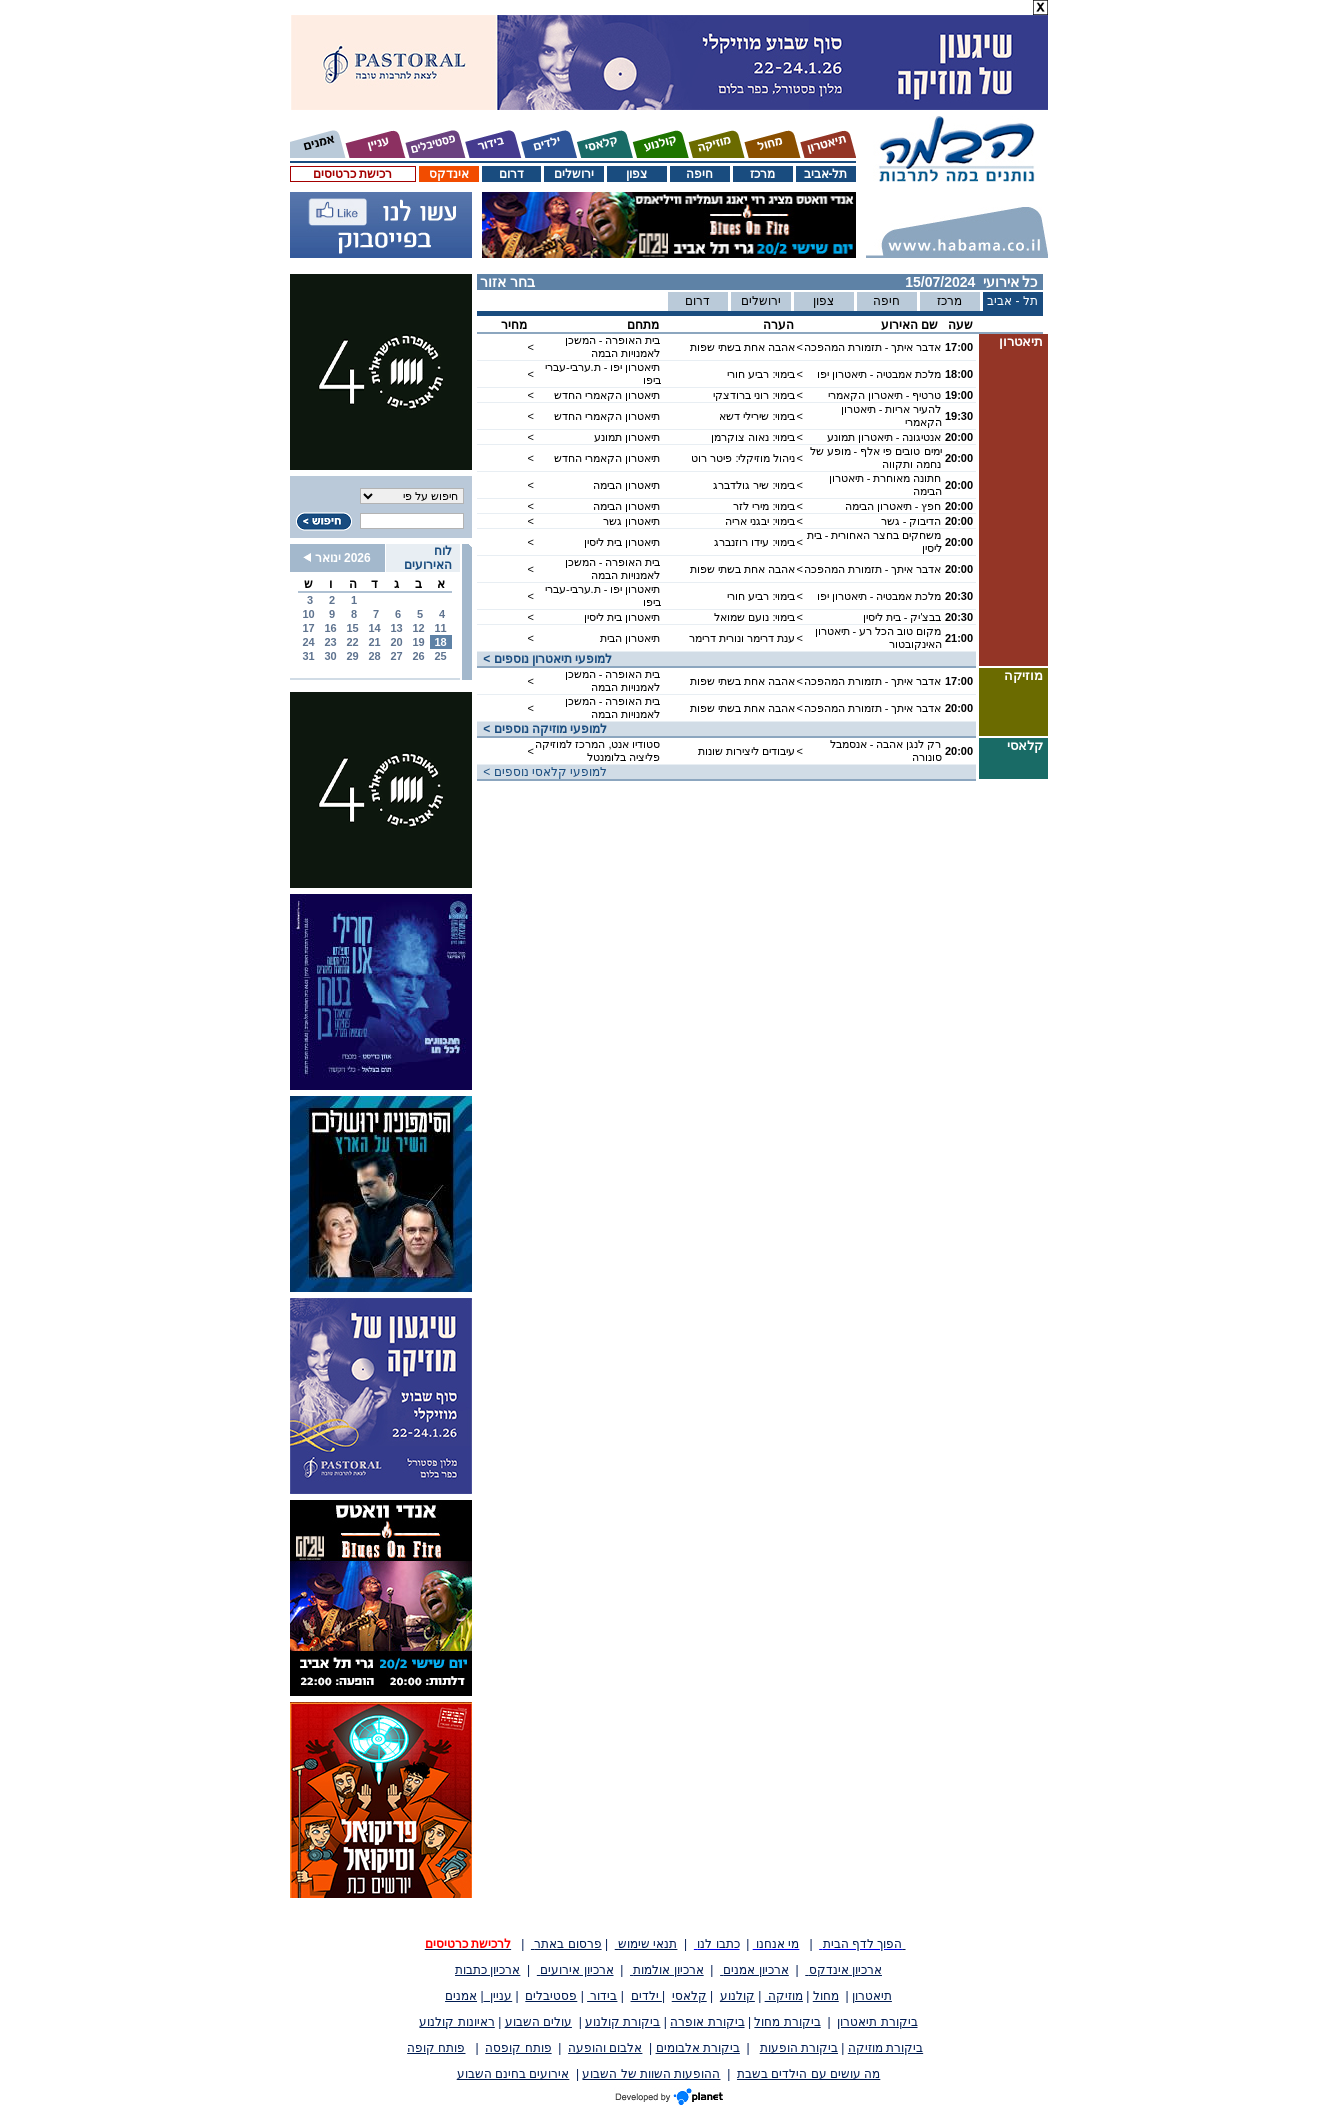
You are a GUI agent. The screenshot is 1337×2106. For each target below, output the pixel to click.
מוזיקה (784, 1996)
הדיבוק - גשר (911, 521)
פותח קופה (436, 2048)
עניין (498, 1996)
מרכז (762, 174)
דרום (511, 174)
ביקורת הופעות (799, 2048)
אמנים (461, 1996)
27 (396, 656)
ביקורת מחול (787, 2022)
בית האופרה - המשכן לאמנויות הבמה (613, 346)
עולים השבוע (538, 2022)
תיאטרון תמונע (627, 437)
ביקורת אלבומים (698, 2048)
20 (396, 642)
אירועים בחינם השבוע (513, 2074)
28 (374, 656)
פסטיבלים (551, 1996)
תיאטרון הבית (630, 638)
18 (440, 642)
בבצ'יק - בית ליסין (902, 617)
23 (330, 642)
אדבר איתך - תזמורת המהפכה (873, 347)
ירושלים (574, 174)
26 (418, 656)
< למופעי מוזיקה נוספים (542, 729)
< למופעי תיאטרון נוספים (545, 659)
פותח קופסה (518, 2048)
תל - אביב (1012, 301)
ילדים (646, 1996)
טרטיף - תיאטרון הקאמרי (885, 395)
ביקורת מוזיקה (885, 2048)
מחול (826, 1996)
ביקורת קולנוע (622, 2022)
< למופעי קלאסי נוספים (542, 772)
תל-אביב (826, 174)
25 (440, 656)
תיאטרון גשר (631, 521)
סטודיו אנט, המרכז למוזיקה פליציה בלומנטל (597, 750)
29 (352, 656)
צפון (636, 174)
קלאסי (689, 1996)
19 (418, 642)
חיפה (699, 174)
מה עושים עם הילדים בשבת (808, 2074)
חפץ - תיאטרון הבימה (893, 506)
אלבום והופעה (605, 2048)
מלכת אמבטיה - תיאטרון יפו (879, 374)
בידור (602, 1996)
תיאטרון (872, 1996)
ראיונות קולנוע (456, 2022)
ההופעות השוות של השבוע (651, 2074)
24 (308, 642)
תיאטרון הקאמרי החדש (607, 395)
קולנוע (737, 1996)
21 (374, 642)
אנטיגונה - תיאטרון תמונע (884, 437)
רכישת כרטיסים (352, 174)
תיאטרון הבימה (626, 485)
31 (308, 656)
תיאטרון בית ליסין (622, 542)
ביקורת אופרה (707, 2022)
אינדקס (449, 174)
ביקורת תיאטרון (877, 2022)
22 (352, 642)
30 (330, 656)
